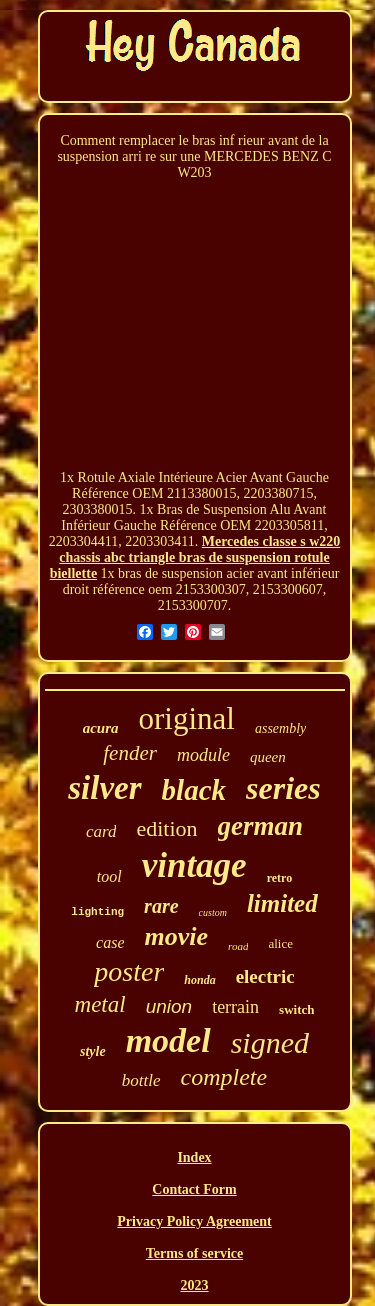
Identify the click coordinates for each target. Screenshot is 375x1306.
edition (166, 828)
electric (265, 976)
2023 (195, 1285)
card (101, 831)
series (283, 788)
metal (100, 1004)
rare (161, 906)
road (238, 946)
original (187, 718)
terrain (235, 1007)
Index (194, 1157)
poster (129, 971)
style (93, 1051)
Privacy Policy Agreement (194, 1221)
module (203, 755)
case (110, 942)
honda (199, 980)
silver (104, 788)
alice (280, 943)
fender (130, 753)
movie (176, 936)
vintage (194, 865)
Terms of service (194, 1253)
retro (280, 878)
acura (101, 728)
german (261, 826)
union (169, 1006)
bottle (141, 1080)
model (168, 1040)
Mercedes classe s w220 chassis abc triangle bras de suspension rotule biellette (195, 557)
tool (109, 876)
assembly (280, 728)
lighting (97, 912)
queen (268, 757)
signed (270, 1042)
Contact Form (194, 1189)
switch (296, 1009)
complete (224, 1077)
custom (213, 912)
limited (282, 903)
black (194, 790)
